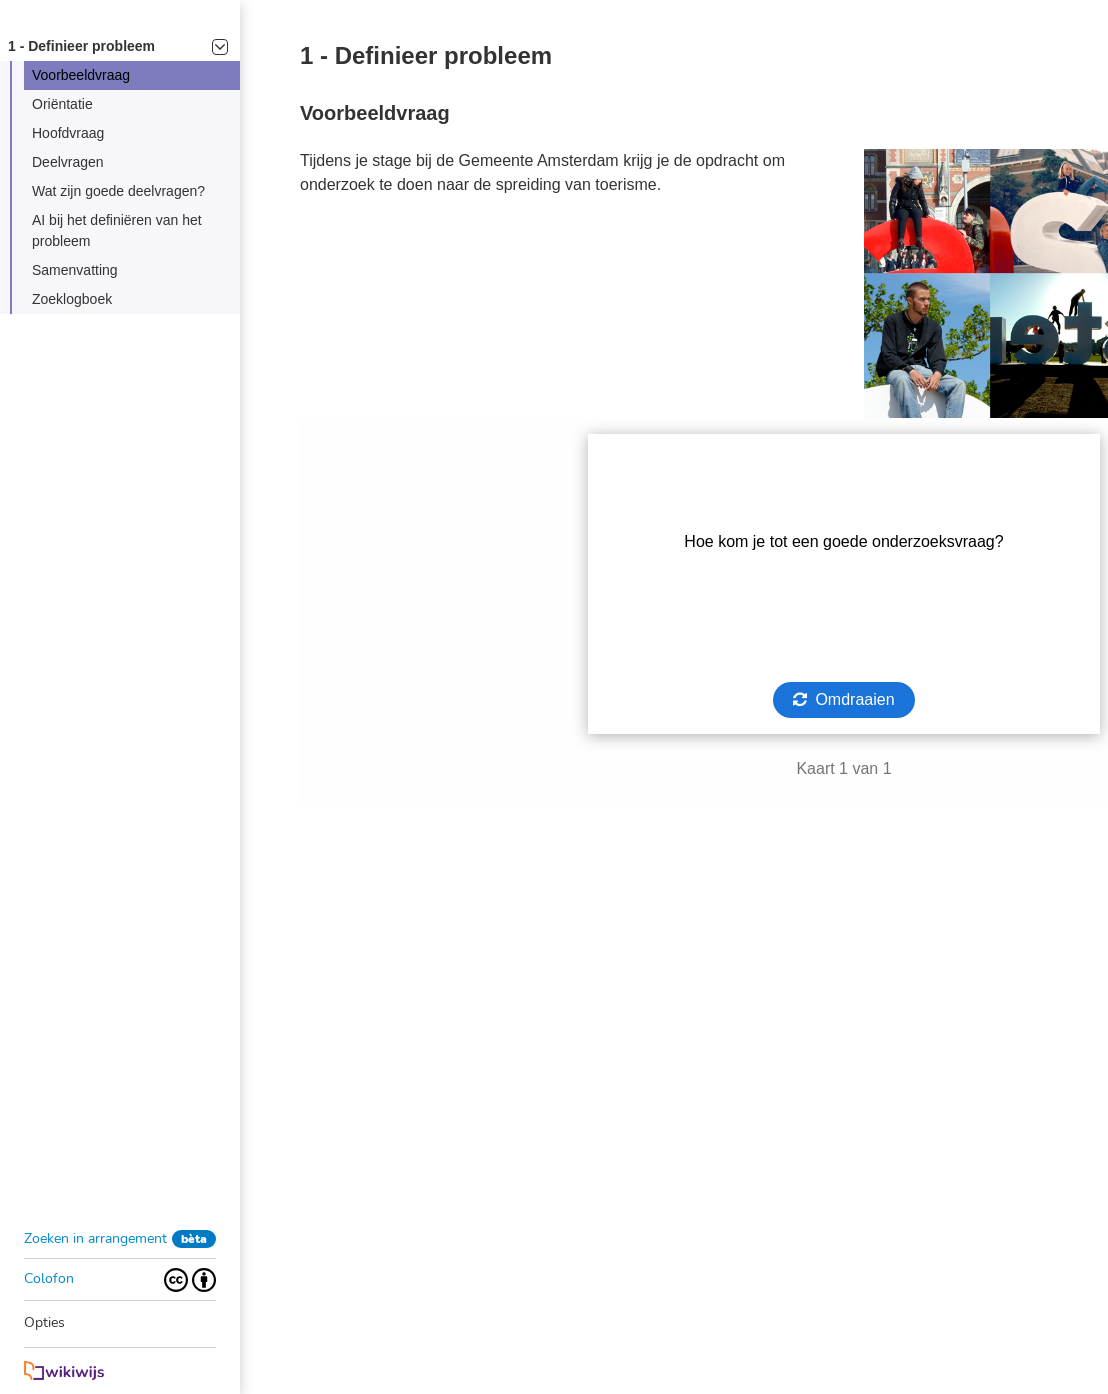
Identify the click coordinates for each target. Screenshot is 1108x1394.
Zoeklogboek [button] (72, 299)
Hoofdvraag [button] (68, 133)
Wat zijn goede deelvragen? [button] (118, 191)
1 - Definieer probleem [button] (118, 46)
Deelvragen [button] (68, 162)
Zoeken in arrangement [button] (95, 1238)
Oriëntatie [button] (62, 104)
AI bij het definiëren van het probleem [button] (117, 230)
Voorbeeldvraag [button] (81, 75)
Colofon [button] (49, 1278)
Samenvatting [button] (75, 270)
